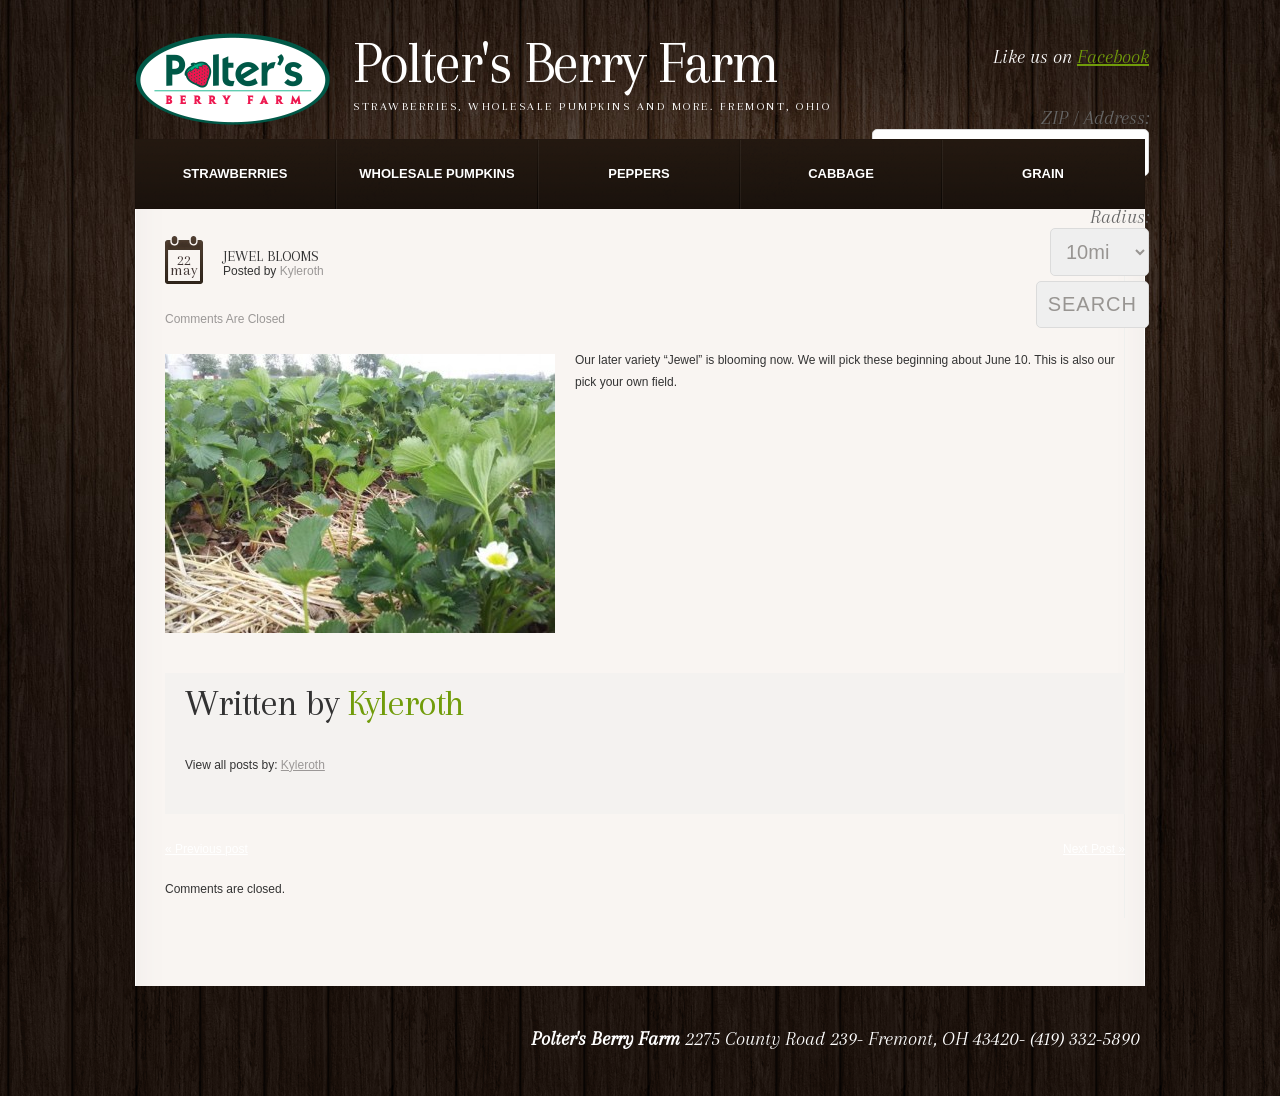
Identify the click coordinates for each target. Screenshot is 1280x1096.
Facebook (1113, 57)
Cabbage (841, 173)
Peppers (638, 173)
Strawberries (235, 173)
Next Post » (1094, 849)
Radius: (1119, 217)
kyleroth (302, 271)
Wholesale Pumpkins (436, 173)
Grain (1043, 173)
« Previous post (206, 849)
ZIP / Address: (1095, 118)
